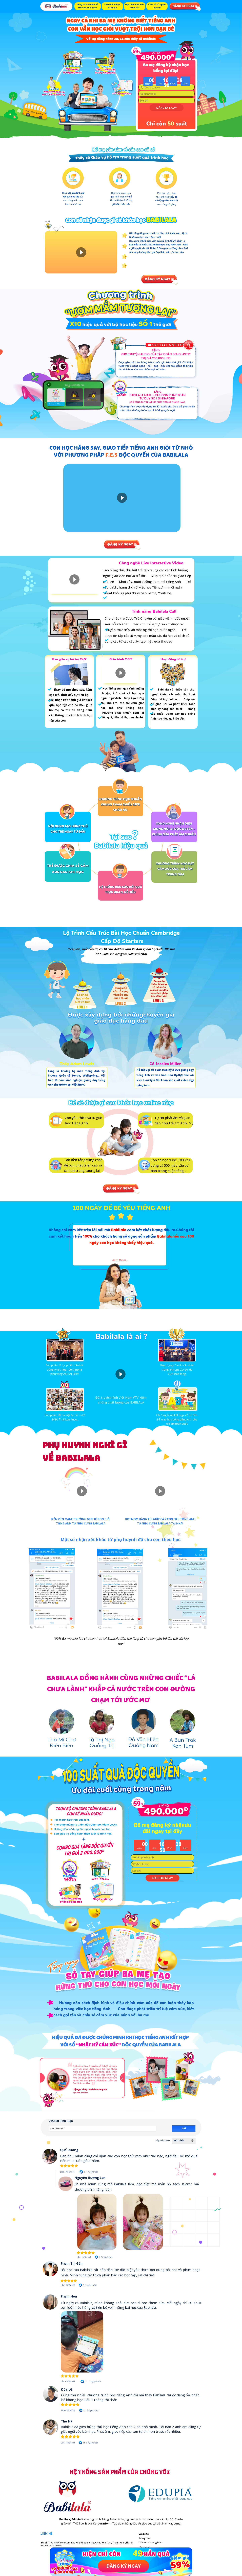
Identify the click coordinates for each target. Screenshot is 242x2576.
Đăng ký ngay (166, 107)
